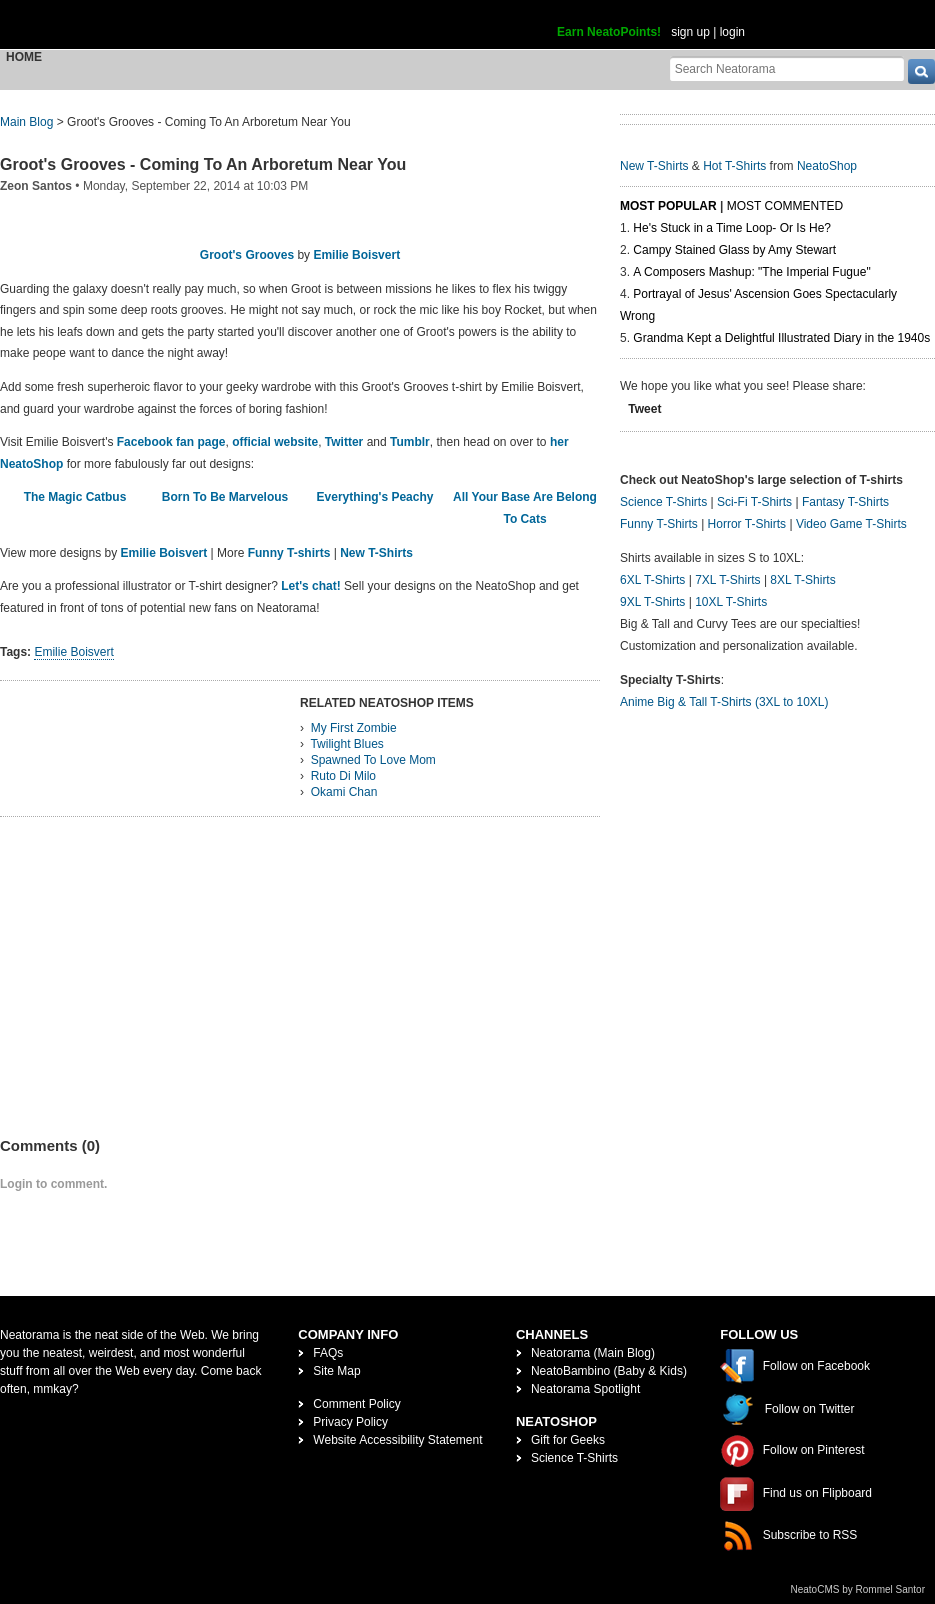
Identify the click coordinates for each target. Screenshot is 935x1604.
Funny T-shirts (289, 553)
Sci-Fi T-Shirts (754, 502)
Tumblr (410, 442)
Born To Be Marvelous (225, 497)
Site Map (336, 1371)
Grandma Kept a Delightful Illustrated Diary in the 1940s (781, 338)
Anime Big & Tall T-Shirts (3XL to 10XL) (724, 702)
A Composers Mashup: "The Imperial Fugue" (751, 272)
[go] (921, 71)
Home (24, 57)
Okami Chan (344, 792)
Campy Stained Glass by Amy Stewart (734, 250)
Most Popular (668, 206)
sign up (690, 32)
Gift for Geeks (568, 1440)
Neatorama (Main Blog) (593, 1353)
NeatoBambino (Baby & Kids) (609, 1371)
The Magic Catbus (75, 497)
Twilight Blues (346, 744)
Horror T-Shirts (747, 524)
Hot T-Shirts (734, 166)
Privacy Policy (350, 1422)
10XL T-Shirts (731, 602)
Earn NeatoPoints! (609, 32)
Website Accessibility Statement (397, 1440)
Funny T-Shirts (659, 524)
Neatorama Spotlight (585, 1389)
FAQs (328, 1353)
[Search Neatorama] (787, 68)
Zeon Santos (36, 186)
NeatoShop (827, 166)
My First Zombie (354, 728)
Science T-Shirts (663, 502)
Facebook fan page (171, 442)
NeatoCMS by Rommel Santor (858, 1589)
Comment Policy (356, 1404)
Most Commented (785, 206)
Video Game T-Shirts (851, 524)
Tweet (644, 409)
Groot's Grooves (247, 255)
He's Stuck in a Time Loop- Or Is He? (732, 228)
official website (275, 442)
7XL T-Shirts (727, 580)
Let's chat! (311, 586)
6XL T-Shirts (652, 580)
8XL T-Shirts (802, 580)
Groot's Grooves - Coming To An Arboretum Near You (203, 164)
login (732, 32)
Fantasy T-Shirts (845, 502)
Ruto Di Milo (343, 776)
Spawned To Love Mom (373, 760)
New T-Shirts (376, 553)
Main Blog (26, 122)
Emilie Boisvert (356, 255)
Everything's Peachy (375, 497)
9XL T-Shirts (652, 602)
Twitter (344, 442)
